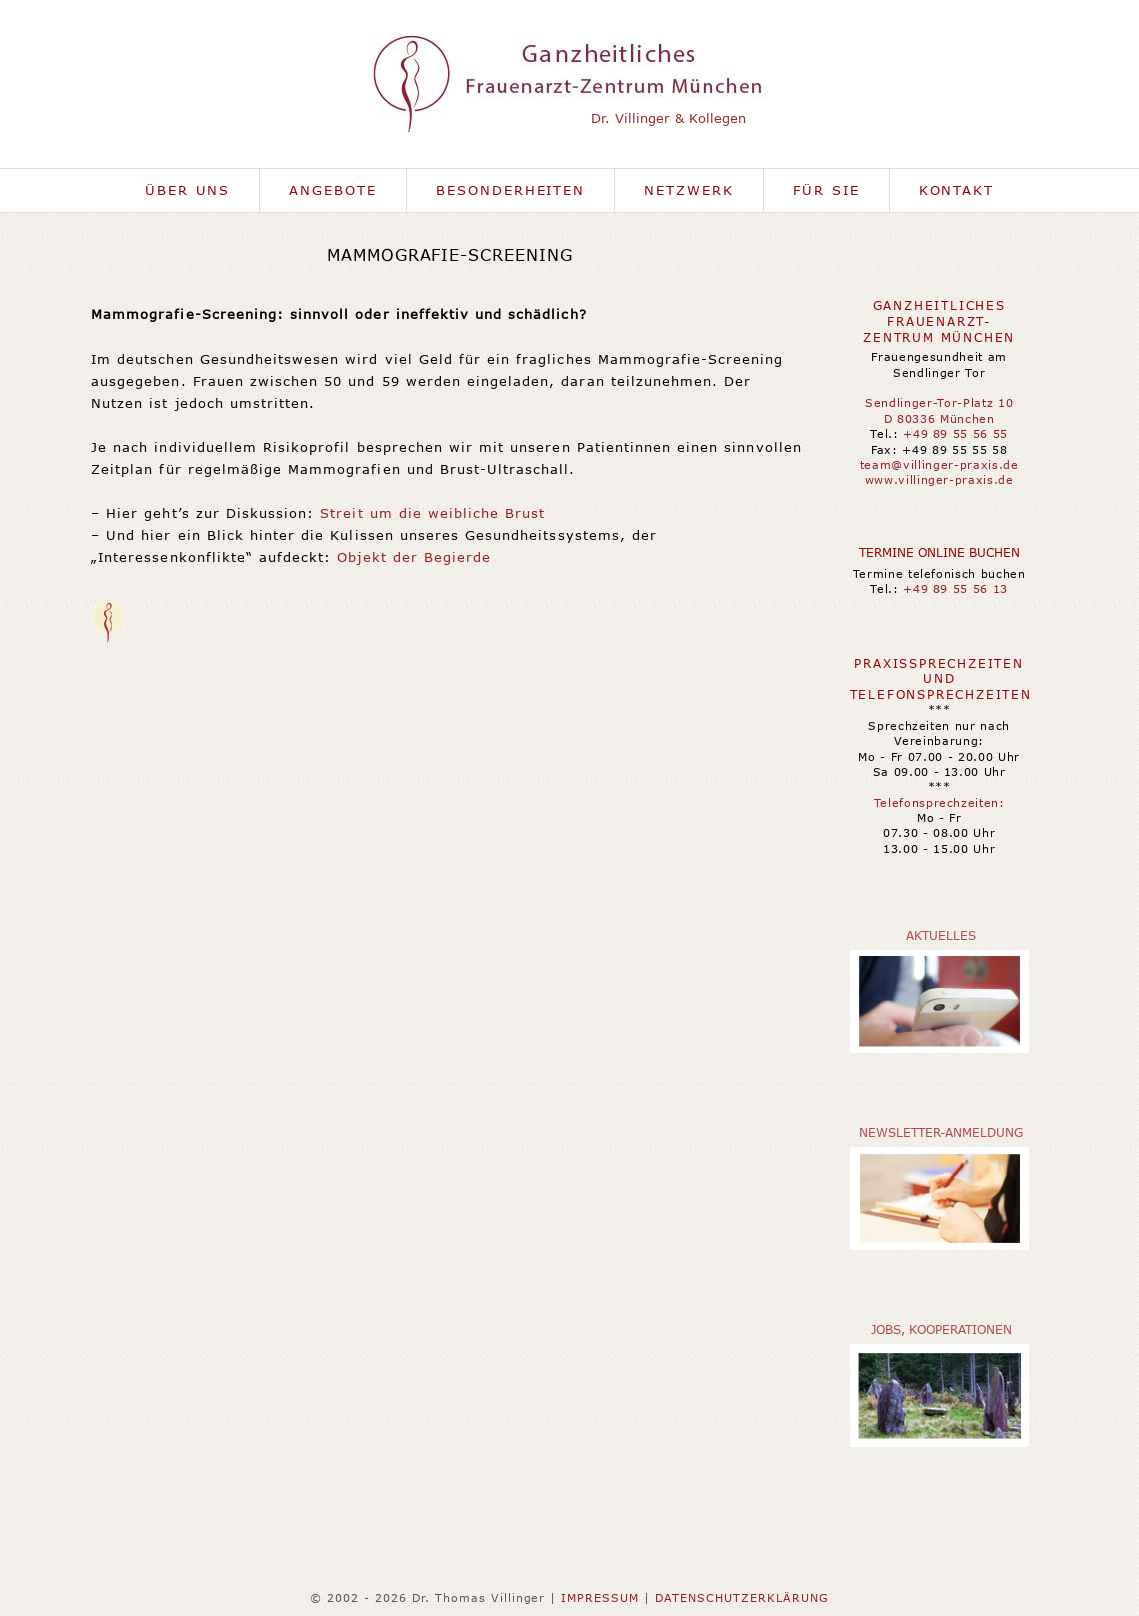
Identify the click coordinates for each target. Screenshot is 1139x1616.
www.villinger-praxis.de (939, 479)
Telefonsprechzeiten (941, 694)
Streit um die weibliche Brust (432, 513)
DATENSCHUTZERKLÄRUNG (742, 1597)
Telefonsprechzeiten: (939, 802)
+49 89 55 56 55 (955, 433)
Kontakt (957, 190)
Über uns (188, 190)
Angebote (333, 190)
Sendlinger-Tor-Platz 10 (939, 402)
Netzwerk (689, 190)
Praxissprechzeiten (938, 663)
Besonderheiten (510, 190)
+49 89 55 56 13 (955, 588)
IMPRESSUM (600, 1597)
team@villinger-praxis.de (939, 464)
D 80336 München (939, 418)
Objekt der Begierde (414, 557)
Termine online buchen (939, 552)
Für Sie (826, 190)
